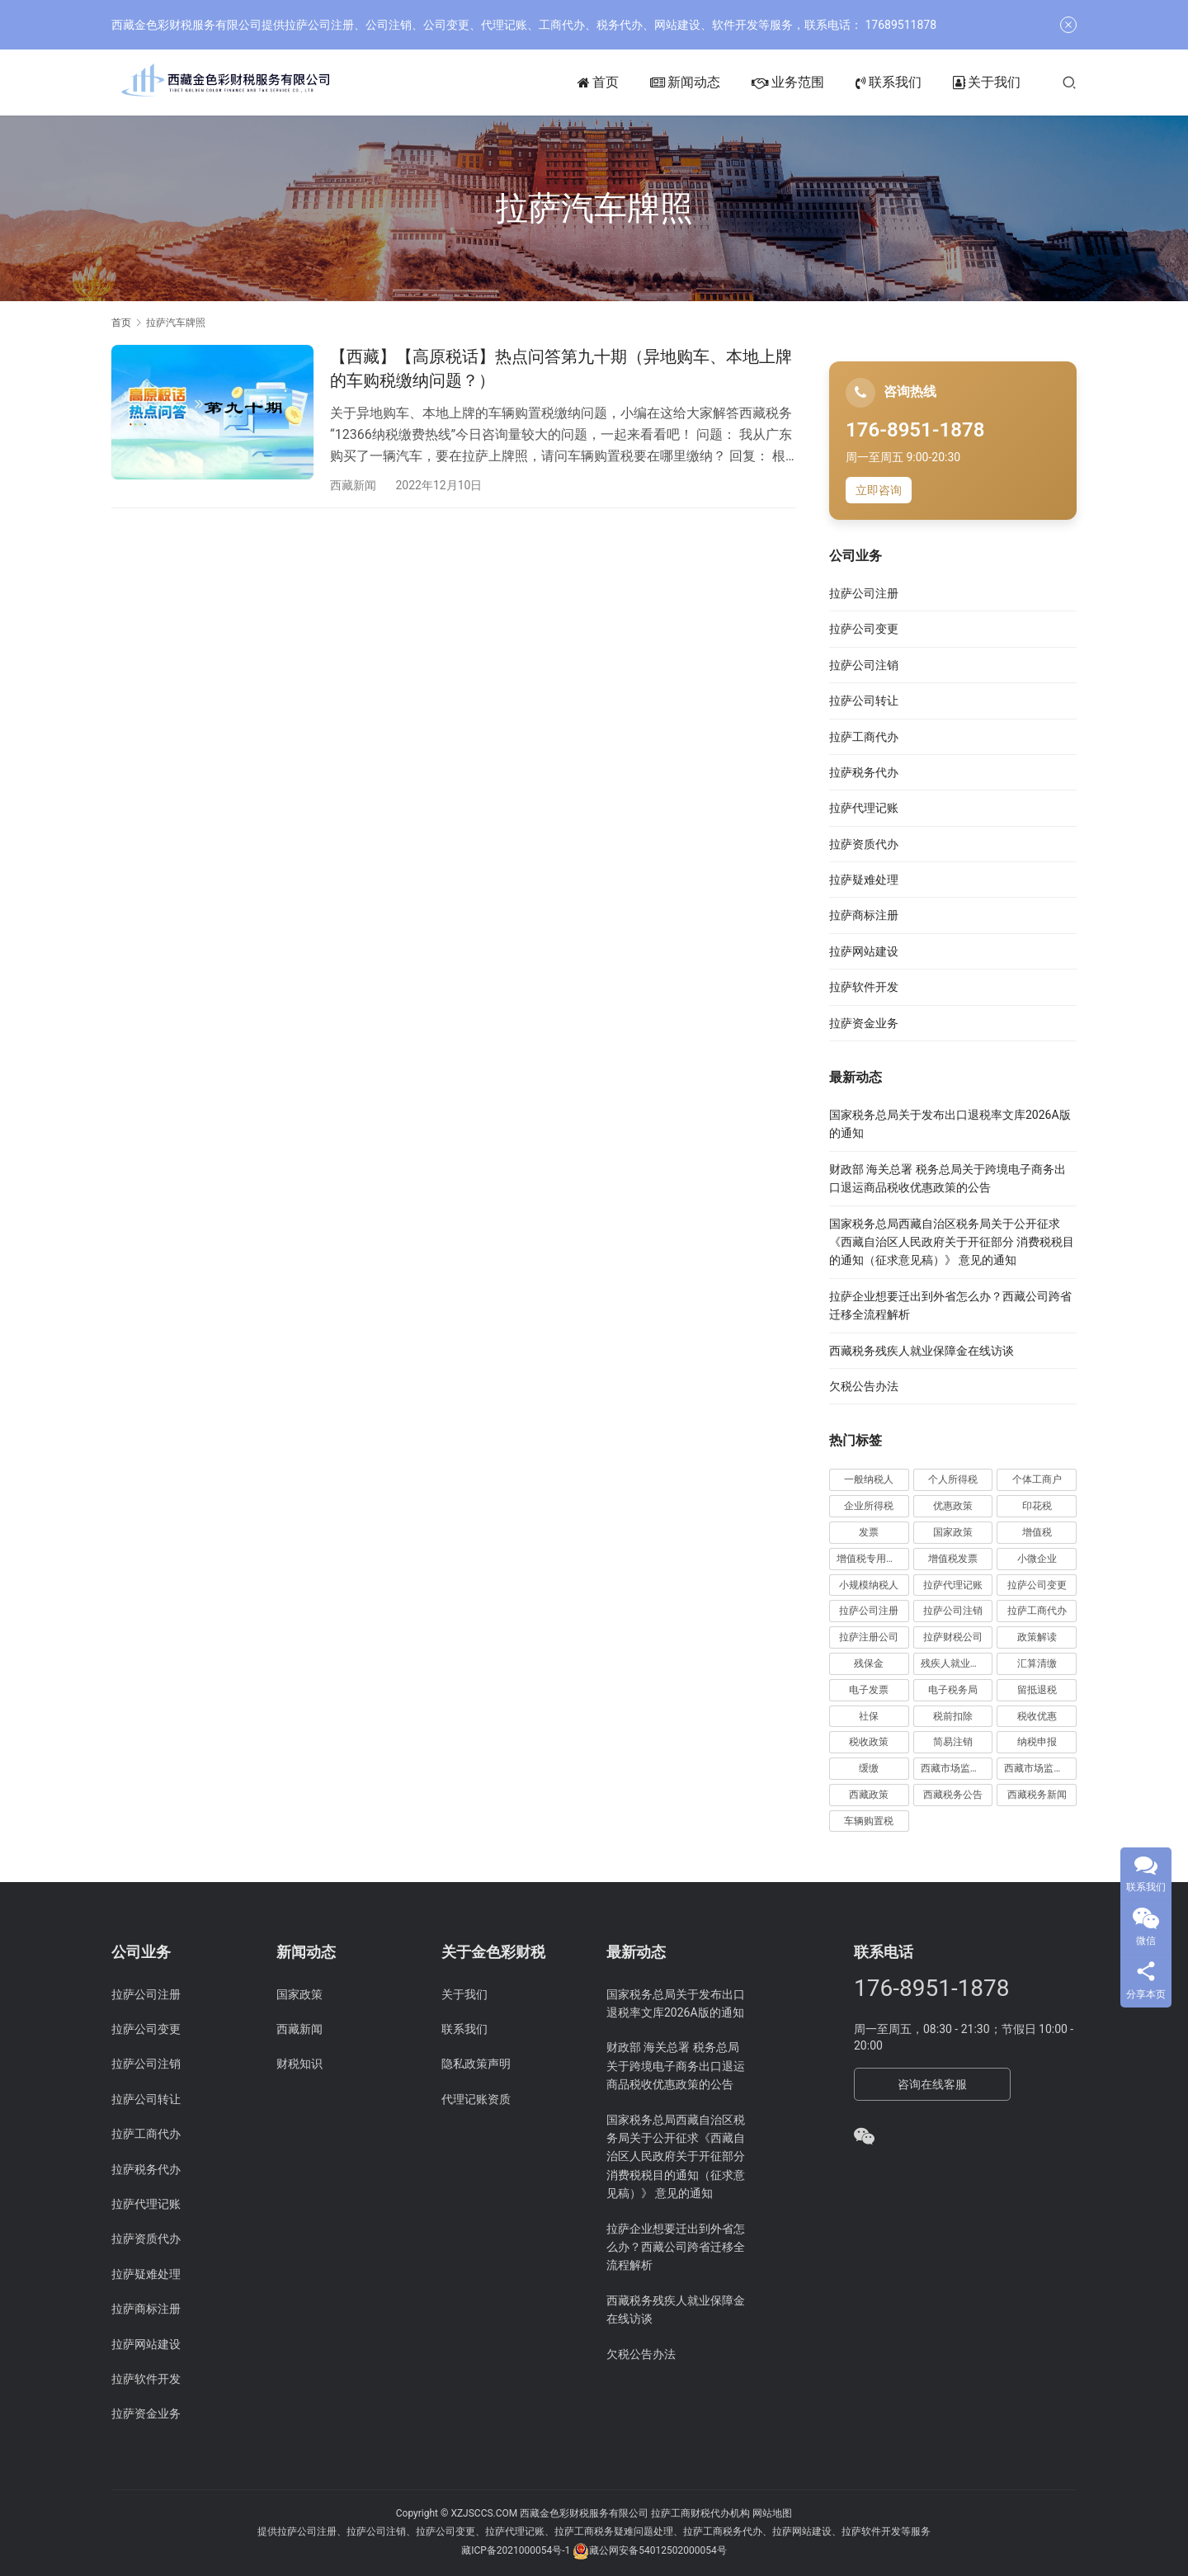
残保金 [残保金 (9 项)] (869, 1663)
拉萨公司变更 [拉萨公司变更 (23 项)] (1037, 1585)
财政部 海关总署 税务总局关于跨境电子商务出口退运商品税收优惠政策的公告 (675, 2066)
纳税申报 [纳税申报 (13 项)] (1037, 1742)
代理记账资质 (476, 2099)
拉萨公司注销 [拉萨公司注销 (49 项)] (953, 1610)
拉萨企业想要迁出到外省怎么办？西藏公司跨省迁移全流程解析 (675, 2247)
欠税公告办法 (863, 1386)
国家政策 (299, 1994)
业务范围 (788, 82)
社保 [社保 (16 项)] (869, 1716)
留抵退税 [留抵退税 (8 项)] (1037, 1690)
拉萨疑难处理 (863, 879)
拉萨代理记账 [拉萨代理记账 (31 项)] (953, 1585)
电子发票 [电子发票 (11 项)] (869, 1690)
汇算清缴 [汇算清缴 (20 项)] (1037, 1663)
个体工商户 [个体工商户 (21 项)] (1037, 1479)
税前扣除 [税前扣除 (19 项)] (953, 1716)
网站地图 (772, 2513)
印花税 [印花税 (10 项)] (1037, 1506)
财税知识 (299, 2063)
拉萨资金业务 (863, 1023)
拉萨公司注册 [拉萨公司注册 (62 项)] (868, 1610)
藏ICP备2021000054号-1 (517, 2550)
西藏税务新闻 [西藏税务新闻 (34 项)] (1037, 1794)
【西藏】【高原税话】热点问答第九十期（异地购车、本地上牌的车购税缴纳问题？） (561, 368)
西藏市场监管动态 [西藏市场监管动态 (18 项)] (957, 1768)
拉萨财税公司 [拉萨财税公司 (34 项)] (953, 1637)
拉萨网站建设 (863, 951)
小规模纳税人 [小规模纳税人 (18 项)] (868, 1585)
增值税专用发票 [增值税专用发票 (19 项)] (871, 1558)
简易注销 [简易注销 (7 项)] (953, 1742)
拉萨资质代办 (863, 844)
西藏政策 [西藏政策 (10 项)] (869, 1794)
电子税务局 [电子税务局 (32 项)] (953, 1690)
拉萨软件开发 (863, 986)
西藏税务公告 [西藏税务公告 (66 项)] (953, 1794)
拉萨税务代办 (863, 772)
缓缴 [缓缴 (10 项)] (869, 1768)
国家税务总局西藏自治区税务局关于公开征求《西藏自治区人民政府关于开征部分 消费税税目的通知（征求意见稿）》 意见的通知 (951, 1242)
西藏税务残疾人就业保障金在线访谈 (921, 1350)
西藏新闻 (353, 485)
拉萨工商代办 (863, 736)
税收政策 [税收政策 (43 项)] (869, 1742)
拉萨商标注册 (863, 915)
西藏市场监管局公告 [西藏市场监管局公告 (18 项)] (1040, 1768)
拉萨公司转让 (863, 700)
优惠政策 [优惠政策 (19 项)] (953, 1506)
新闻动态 (685, 82)
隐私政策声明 (476, 2063)
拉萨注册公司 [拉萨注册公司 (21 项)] (868, 1637)
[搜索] (1069, 82)
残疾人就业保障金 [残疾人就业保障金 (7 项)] (957, 1663)
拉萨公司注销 (863, 665)
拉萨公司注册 (863, 593)
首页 (598, 82)
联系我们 (889, 82)
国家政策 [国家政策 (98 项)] (953, 1532)
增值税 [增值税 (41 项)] (1037, 1532)
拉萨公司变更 (863, 628)
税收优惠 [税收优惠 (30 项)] (1037, 1716)
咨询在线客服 (932, 2084)
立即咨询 (879, 490)
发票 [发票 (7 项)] (869, 1532)
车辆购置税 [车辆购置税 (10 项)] (868, 1821)
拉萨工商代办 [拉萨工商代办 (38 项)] (1037, 1610)
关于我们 (987, 82)
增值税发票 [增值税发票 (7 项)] (953, 1558)
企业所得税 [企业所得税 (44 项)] (868, 1506)
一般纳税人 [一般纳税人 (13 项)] (868, 1479)
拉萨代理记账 (863, 807)
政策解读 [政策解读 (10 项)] (1037, 1637)
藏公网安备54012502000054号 (657, 2550)
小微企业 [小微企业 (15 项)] (1037, 1558)
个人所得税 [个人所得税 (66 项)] (953, 1479)
